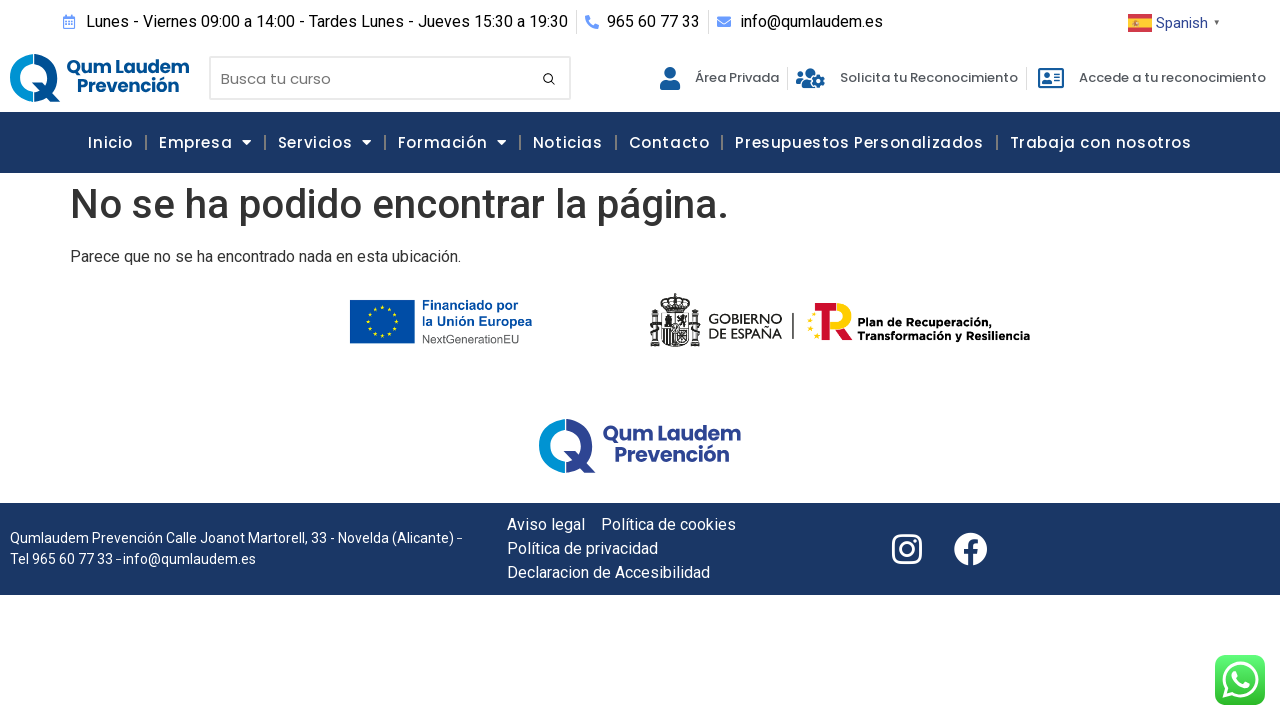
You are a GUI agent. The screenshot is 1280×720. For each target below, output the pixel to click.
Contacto (669, 142)
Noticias (568, 142)
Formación (452, 142)
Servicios (325, 142)
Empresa (205, 142)
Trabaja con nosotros (1101, 142)
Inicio (110, 142)
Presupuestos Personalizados (859, 142)
